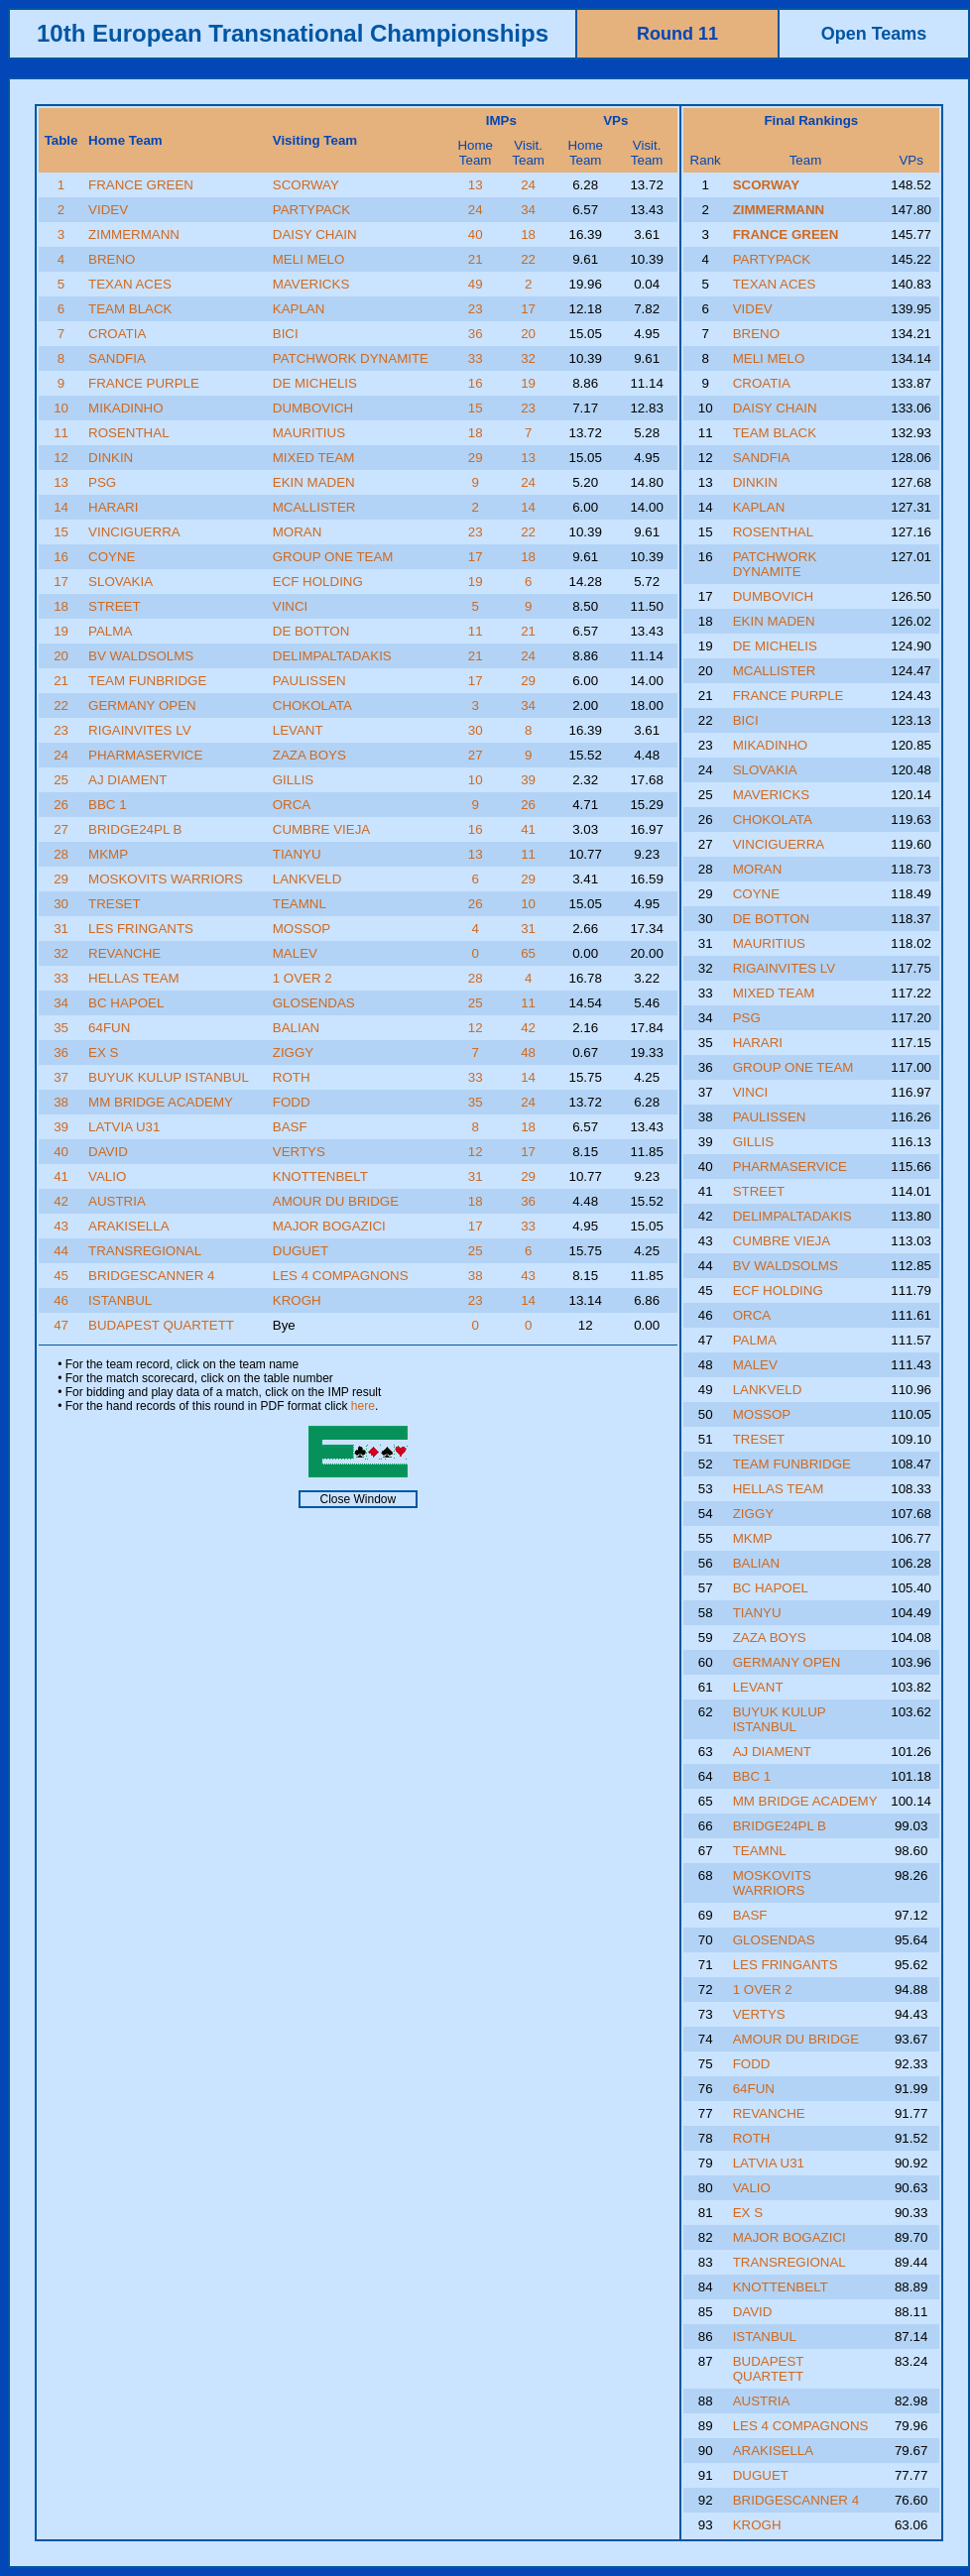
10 (61, 408)
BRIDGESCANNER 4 (151, 1275)
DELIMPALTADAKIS (332, 655)
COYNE (111, 556)
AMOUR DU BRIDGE (336, 1201)
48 (528, 1052)
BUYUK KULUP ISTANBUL (168, 1077)
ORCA (292, 804)
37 (61, 1077)
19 (528, 383)
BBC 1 (107, 804)
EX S (103, 1052)
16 (475, 383)
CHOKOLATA (312, 705)
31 (61, 928)
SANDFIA (117, 358)
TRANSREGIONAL (144, 1250)
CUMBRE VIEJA (322, 829)
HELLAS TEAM (134, 978)
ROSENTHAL (128, 432)
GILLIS (293, 779)
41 (528, 829)
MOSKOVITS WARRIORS (165, 879)
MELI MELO (309, 259)
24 (528, 184)
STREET (114, 606)
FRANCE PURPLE (143, 383)
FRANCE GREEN (140, 184)
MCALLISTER (314, 507)
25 (61, 779)
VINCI (290, 606)
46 (61, 1300)
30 (475, 730)
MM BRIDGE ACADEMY (160, 1102)
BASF (290, 1126)
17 (528, 308)
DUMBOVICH (313, 408)
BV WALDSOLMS (140, 655)
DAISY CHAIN (315, 234)
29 (475, 457)
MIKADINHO (126, 408)
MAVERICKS (311, 284)
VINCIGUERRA (134, 532)
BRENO (111, 259)
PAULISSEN (309, 680)
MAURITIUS (309, 432)
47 (61, 1325)
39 (528, 779)
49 (475, 284)
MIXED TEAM (314, 457)
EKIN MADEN (314, 482)
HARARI (113, 507)
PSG (102, 482)
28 (61, 854)
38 (61, 1102)
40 (475, 234)
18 (528, 234)
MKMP (108, 854)
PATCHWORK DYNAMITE (350, 358)
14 (61, 507)
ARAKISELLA (129, 1226)
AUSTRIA (117, 1201)
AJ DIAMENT (127, 779)
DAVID (108, 1151)
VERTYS (299, 1151)
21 (475, 259)
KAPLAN (299, 308)
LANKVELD (307, 879)
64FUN (109, 1027)
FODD (291, 1102)
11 (61, 432)
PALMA (110, 631)
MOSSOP (302, 928)
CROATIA (117, 333)
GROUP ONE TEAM (333, 556)
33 (475, 358)
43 (61, 1226)
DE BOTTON (311, 631)
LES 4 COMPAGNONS (341, 1275)
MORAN (297, 532)
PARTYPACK (312, 209)
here (363, 1406)
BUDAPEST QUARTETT (161, 1325)
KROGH (297, 1300)
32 (528, 358)
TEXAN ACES (130, 284)
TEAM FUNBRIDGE (147, 680)
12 (61, 457)
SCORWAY (306, 184)
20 (528, 333)
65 (528, 953)
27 (475, 755)
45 (61, 1275)
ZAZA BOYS (309, 755)
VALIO (107, 1176)
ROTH (291, 1077)
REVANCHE (124, 953)
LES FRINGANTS (140, 928)
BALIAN (296, 1027)
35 (61, 1027)
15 (475, 408)
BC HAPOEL (126, 1002)
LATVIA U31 (124, 1126)
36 (475, 333)
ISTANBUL (120, 1300)
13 (475, 184)
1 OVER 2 (302, 978)
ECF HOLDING (318, 581)
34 (528, 209)
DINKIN (110, 457)
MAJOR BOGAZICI (329, 1226)
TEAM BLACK (130, 308)
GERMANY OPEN (142, 705)
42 (528, 1027)
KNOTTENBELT (320, 1176)
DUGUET (300, 1250)
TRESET (114, 903)
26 (61, 804)
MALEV (295, 953)
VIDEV (108, 209)
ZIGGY (293, 1052)
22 (528, 259)
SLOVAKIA (120, 581)
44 (61, 1250)
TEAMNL (299, 903)
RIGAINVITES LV (139, 730)
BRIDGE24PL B (135, 829)
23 (475, 308)
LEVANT (298, 730)
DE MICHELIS (315, 383)
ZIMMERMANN (134, 234)
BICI (286, 333)
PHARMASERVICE (145, 755)
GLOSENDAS (314, 1002)
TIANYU (297, 854)
